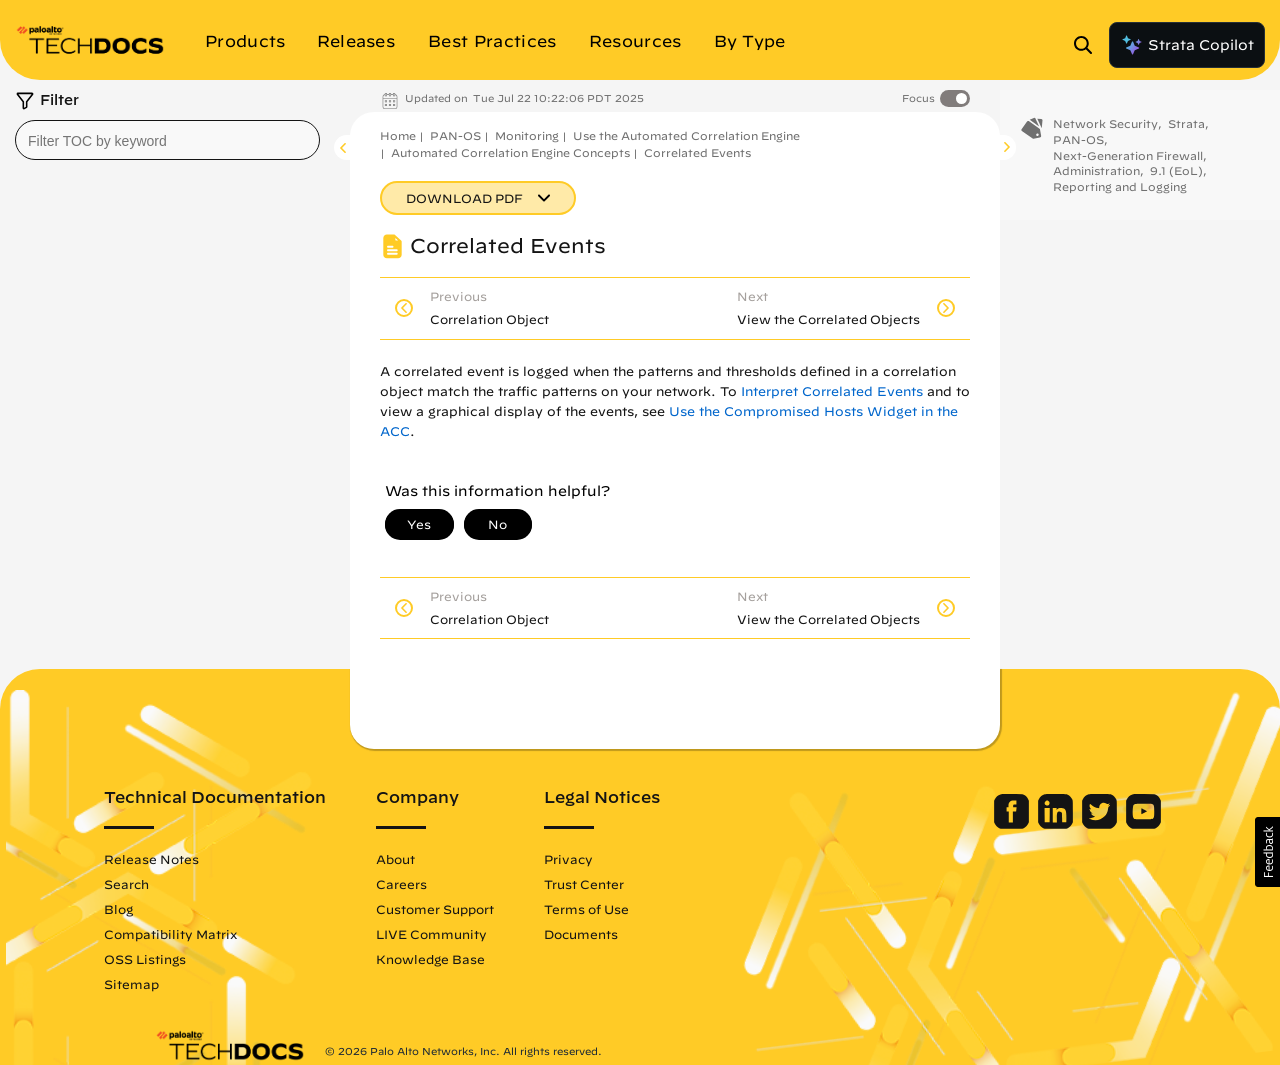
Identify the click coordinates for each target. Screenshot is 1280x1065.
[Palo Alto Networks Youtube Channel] (1092, 824)
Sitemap (182, 984)
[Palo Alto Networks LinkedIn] (1006, 824)
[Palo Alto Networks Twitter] (1050, 824)
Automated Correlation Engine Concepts (510, 152)
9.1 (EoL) (1176, 184)
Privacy (619, 859)
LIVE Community (482, 934)
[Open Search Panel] (1089, 45)
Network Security (1105, 137)
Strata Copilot (1187, 45)
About (446, 859)
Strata (1186, 137)
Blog (169, 909)
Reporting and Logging (1120, 200)
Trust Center (635, 884)
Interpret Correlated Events (832, 391)
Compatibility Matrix (221, 934)
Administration (1096, 184)
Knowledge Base (481, 959)
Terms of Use (637, 909)
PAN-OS (455, 135)
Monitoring (527, 135)
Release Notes (202, 859)
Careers (452, 884)
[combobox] (167, 140)
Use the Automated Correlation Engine (686, 135)
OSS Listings (196, 959)
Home (398, 135)
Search (177, 884)
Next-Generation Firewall (1128, 168)
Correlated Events (697, 152)
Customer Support (486, 909)
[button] (1267, 852)
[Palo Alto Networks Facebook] (962, 824)
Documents (632, 934)
